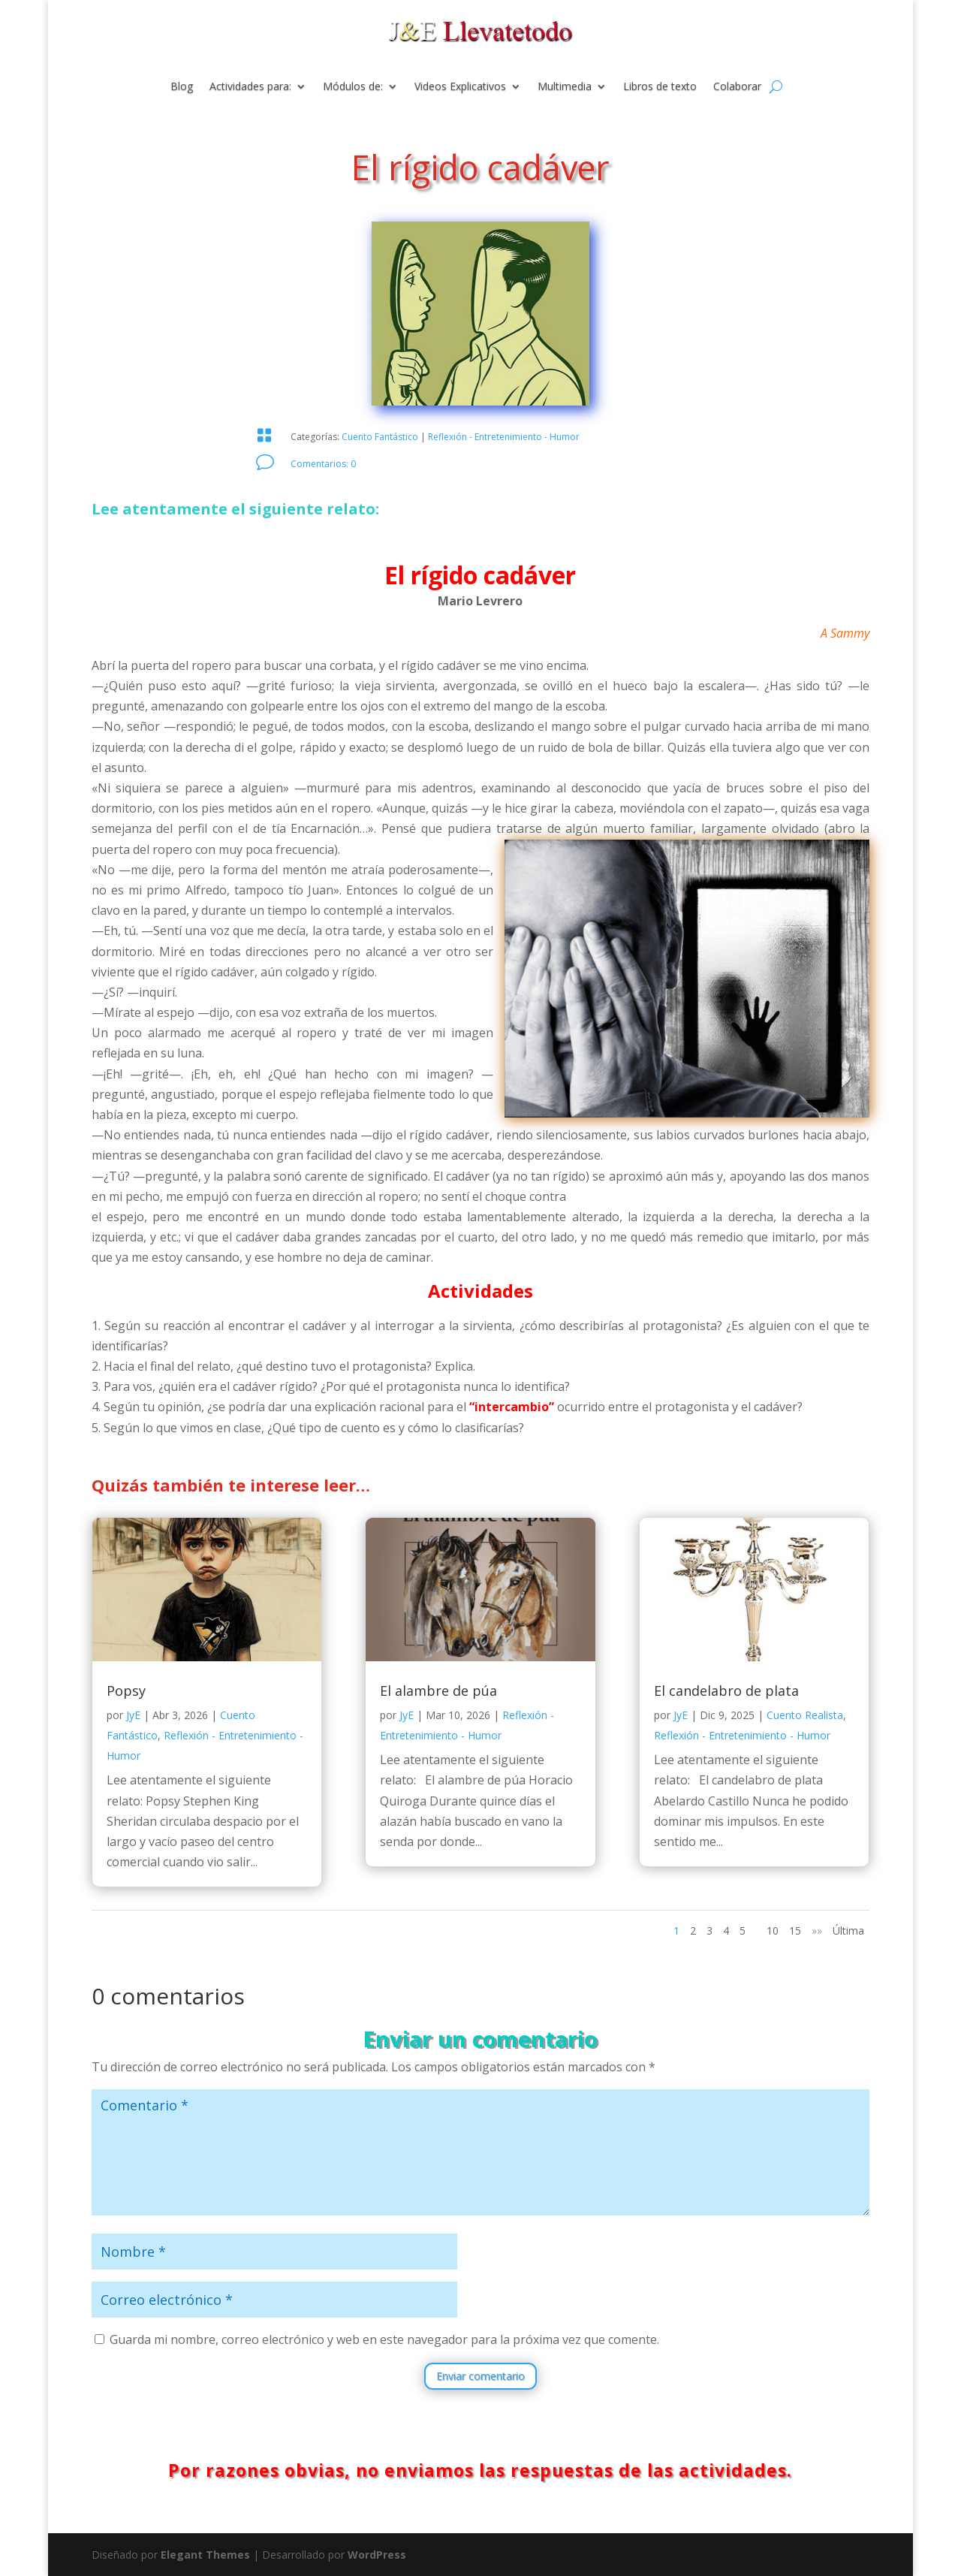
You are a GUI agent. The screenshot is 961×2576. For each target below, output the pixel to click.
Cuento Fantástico (380, 436)
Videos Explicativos (460, 87)
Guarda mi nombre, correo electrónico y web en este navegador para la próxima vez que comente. (384, 2339)
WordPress (377, 2554)
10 (773, 1930)
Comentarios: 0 (323, 463)
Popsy (126, 1691)
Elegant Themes (205, 2554)
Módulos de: (353, 87)
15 (795, 1930)
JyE (133, 1715)
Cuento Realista (805, 1715)
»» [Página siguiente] (817, 1930)
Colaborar (737, 87)
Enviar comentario (480, 2376)
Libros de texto (660, 87)
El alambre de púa (438, 1691)
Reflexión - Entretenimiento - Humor (504, 436)
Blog (181, 87)
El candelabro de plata (726, 1691)
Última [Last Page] (848, 1930)
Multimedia (565, 87)
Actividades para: (250, 87)
